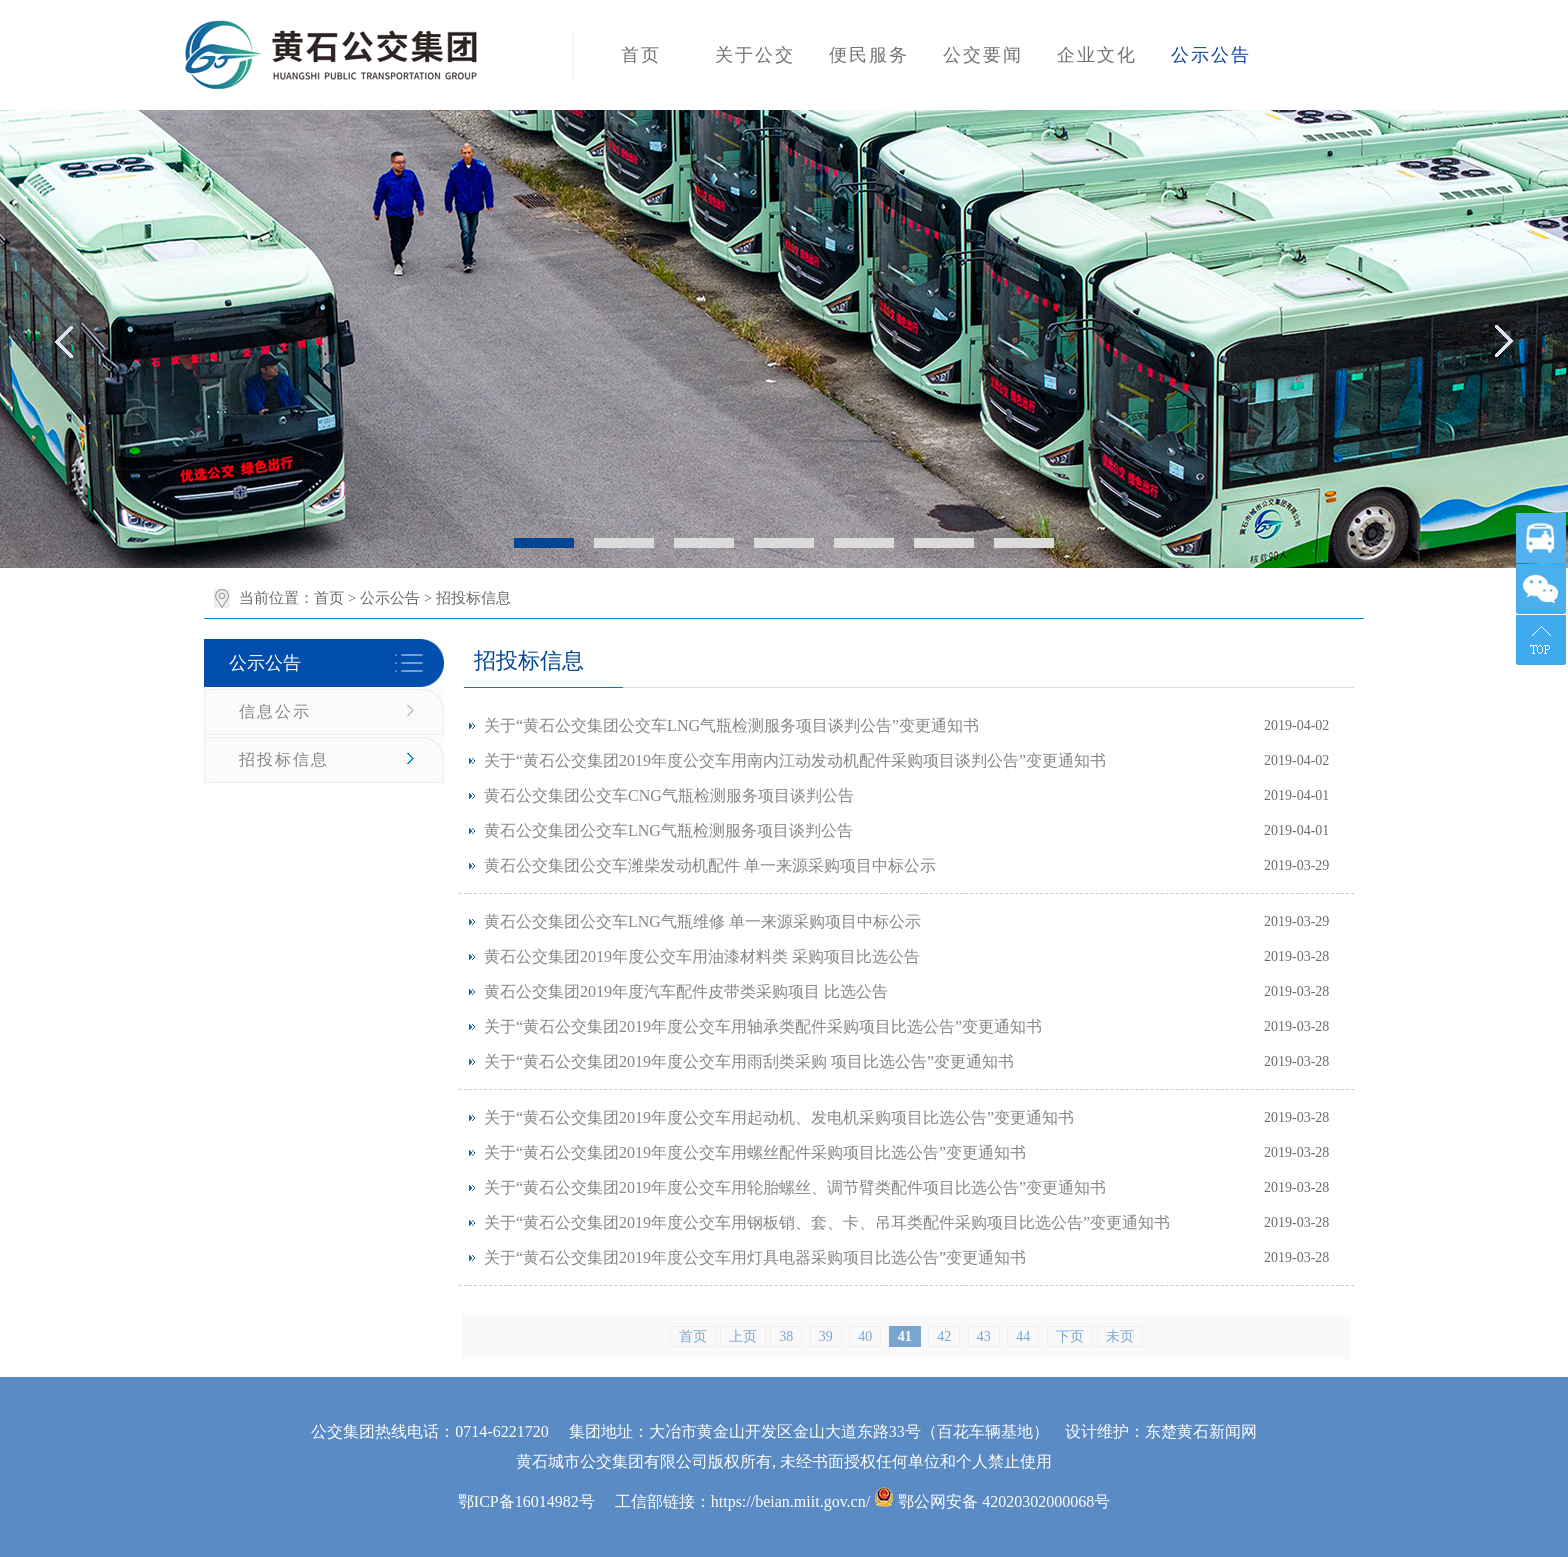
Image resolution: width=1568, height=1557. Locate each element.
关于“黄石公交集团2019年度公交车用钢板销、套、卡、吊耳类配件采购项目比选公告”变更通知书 (827, 1222)
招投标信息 (284, 759)
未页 (1120, 1336)
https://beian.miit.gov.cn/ (790, 1501)
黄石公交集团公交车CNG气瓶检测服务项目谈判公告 (669, 795)
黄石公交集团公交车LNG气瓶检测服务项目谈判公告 (668, 830)
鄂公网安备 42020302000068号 (992, 1501)
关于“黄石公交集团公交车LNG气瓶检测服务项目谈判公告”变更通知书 (731, 725)
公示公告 (390, 598)
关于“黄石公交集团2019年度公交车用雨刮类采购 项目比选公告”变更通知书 (749, 1061)
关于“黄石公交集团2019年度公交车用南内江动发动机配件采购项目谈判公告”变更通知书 (795, 760)
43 (984, 1336)
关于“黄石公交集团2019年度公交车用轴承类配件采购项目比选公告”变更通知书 (763, 1026)
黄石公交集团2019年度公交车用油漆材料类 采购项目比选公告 (702, 956)
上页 (743, 1336)
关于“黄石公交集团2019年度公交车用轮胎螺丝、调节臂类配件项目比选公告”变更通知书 (795, 1187)
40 (865, 1336)
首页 (329, 598)
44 (1023, 1336)
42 (944, 1336)
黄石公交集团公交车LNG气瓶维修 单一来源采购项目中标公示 (702, 921)
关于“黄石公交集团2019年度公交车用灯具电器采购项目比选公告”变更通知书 (755, 1257)
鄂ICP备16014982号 (526, 1501)
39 (826, 1336)
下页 (1070, 1336)
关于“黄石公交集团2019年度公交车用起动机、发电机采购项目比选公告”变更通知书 (779, 1117)
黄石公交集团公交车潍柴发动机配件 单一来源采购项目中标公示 (710, 865)
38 (786, 1336)
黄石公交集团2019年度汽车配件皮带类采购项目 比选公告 (686, 991)
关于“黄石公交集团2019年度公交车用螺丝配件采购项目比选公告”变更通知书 (755, 1152)
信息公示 (275, 711)
